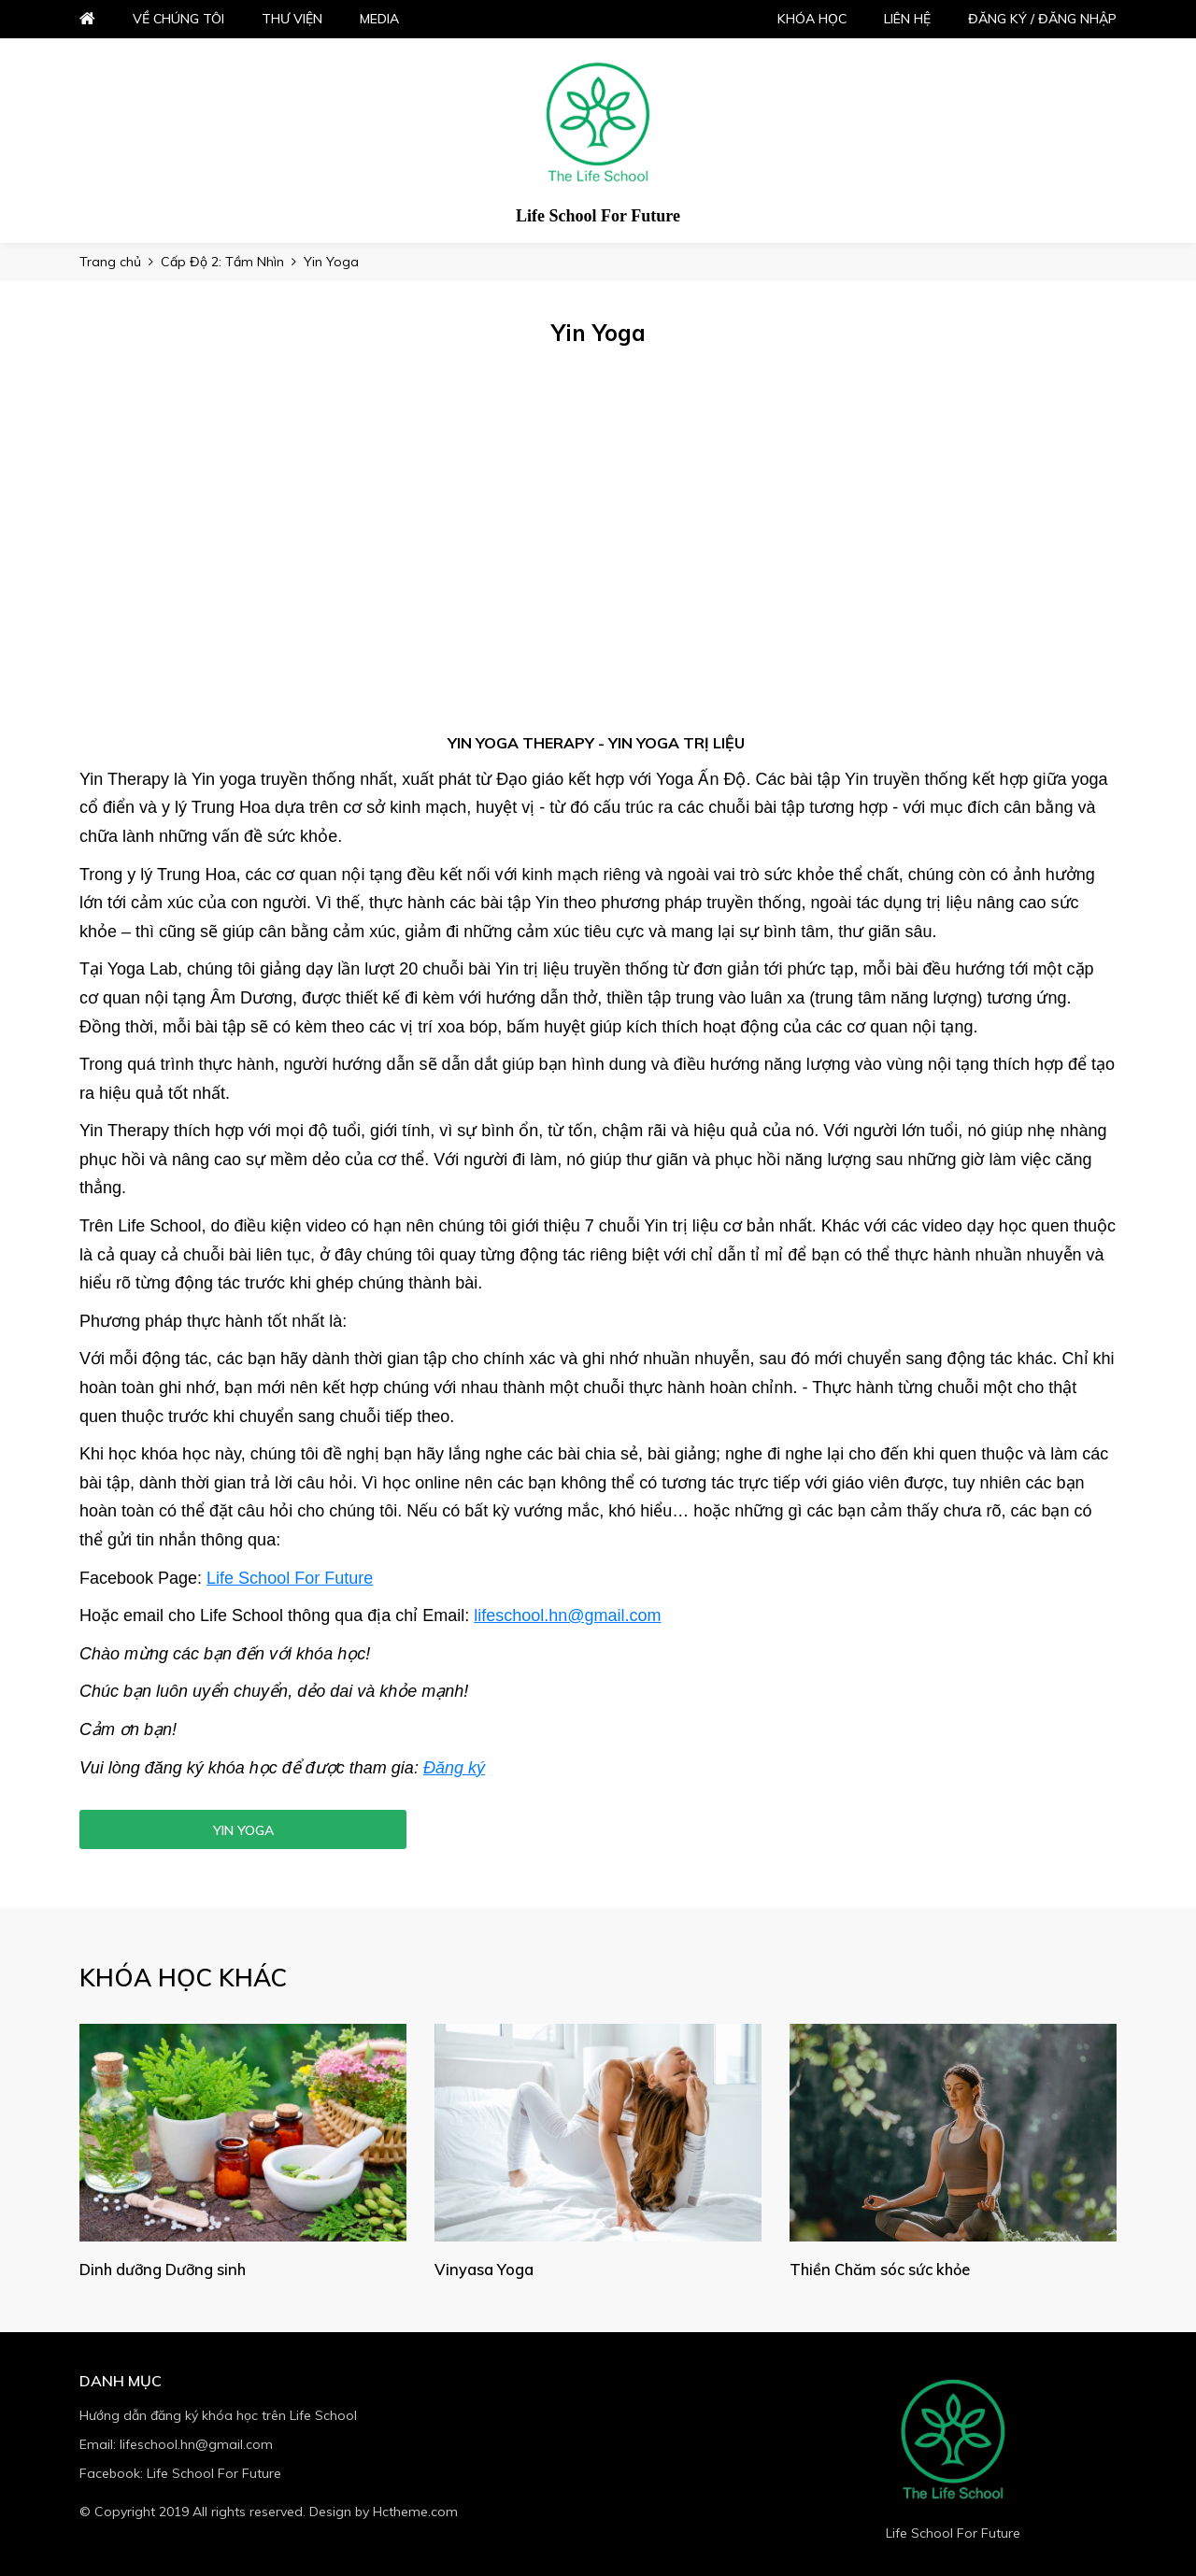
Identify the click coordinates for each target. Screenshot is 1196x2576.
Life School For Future (289, 1578)
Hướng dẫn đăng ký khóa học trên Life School (218, 2415)
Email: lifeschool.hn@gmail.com (176, 2444)
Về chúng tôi (178, 18)
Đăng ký (454, 1767)
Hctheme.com (415, 2511)
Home (87, 19)
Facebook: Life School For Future (180, 2473)
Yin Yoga (243, 1830)
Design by (383, 2511)
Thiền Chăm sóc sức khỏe (886, 2269)
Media (379, 18)
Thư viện (292, 18)
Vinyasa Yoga (485, 2269)
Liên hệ (907, 18)
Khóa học (812, 18)
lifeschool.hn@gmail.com (567, 1615)
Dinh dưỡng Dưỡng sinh (168, 2269)
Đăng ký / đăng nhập (1042, 18)
